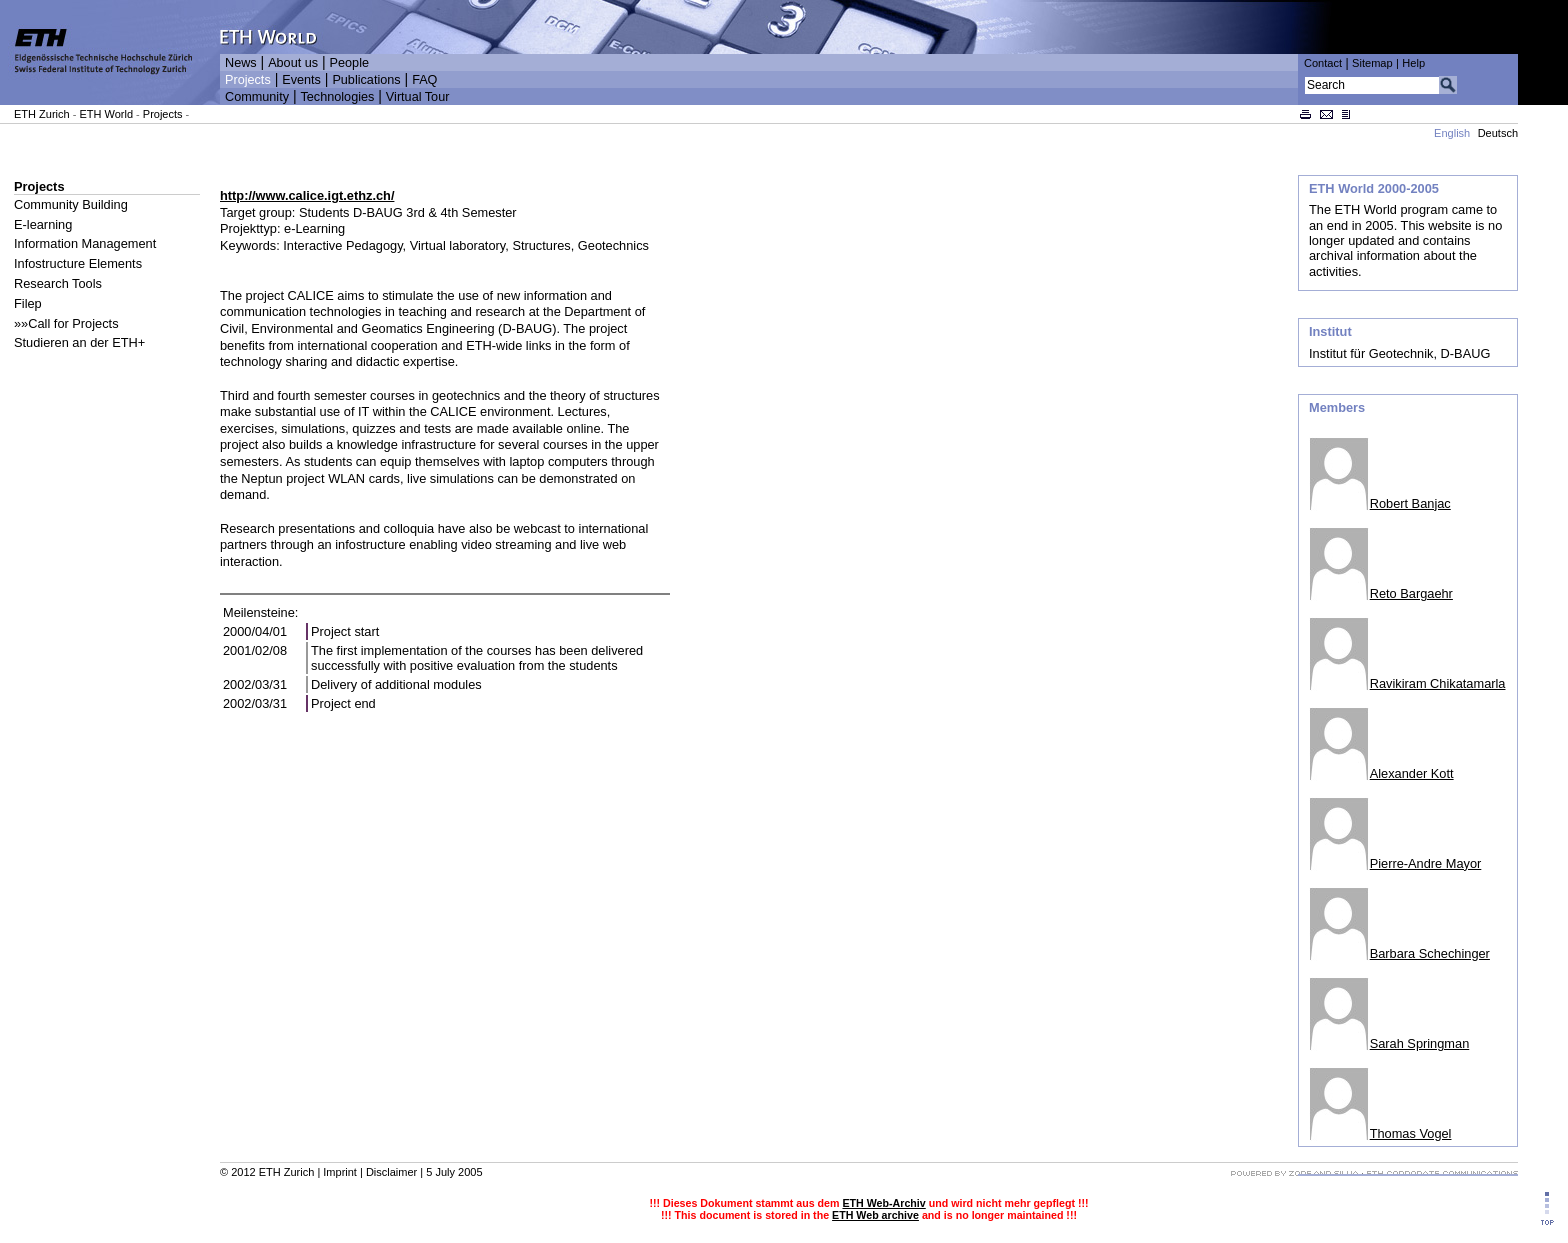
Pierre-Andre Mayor (1426, 863)
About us (293, 63)
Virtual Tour (418, 97)
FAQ (424, 80)
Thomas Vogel (1411, 1133)
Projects (248, 80)
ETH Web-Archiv (883, 1203)
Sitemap (1372, 63)
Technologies (337, 97)
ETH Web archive (875, 1215)
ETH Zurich (42, 114)
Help (1413, 63)
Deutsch (1498, 133)
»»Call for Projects (66, 323)
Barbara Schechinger (1430, 953)
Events (301, 80)
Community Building (71, 204)
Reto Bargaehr (1411, 593)
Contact (1323, 63)
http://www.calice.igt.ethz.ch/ (307, 195)
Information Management (85, 243)
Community (257, 97)
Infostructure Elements (78, 263)
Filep (28, 303)
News (241, 63)
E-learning (43, 224)
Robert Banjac (1410, 503)
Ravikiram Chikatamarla (1438, 683)
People (349, 63)
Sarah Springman (1420, 1043)
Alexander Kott (1412, 773)
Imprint (340, 1172)
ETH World (106, 114)
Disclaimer (391, 1172)
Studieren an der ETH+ (79, 342)
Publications (366, 80)
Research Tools (58, 283)
